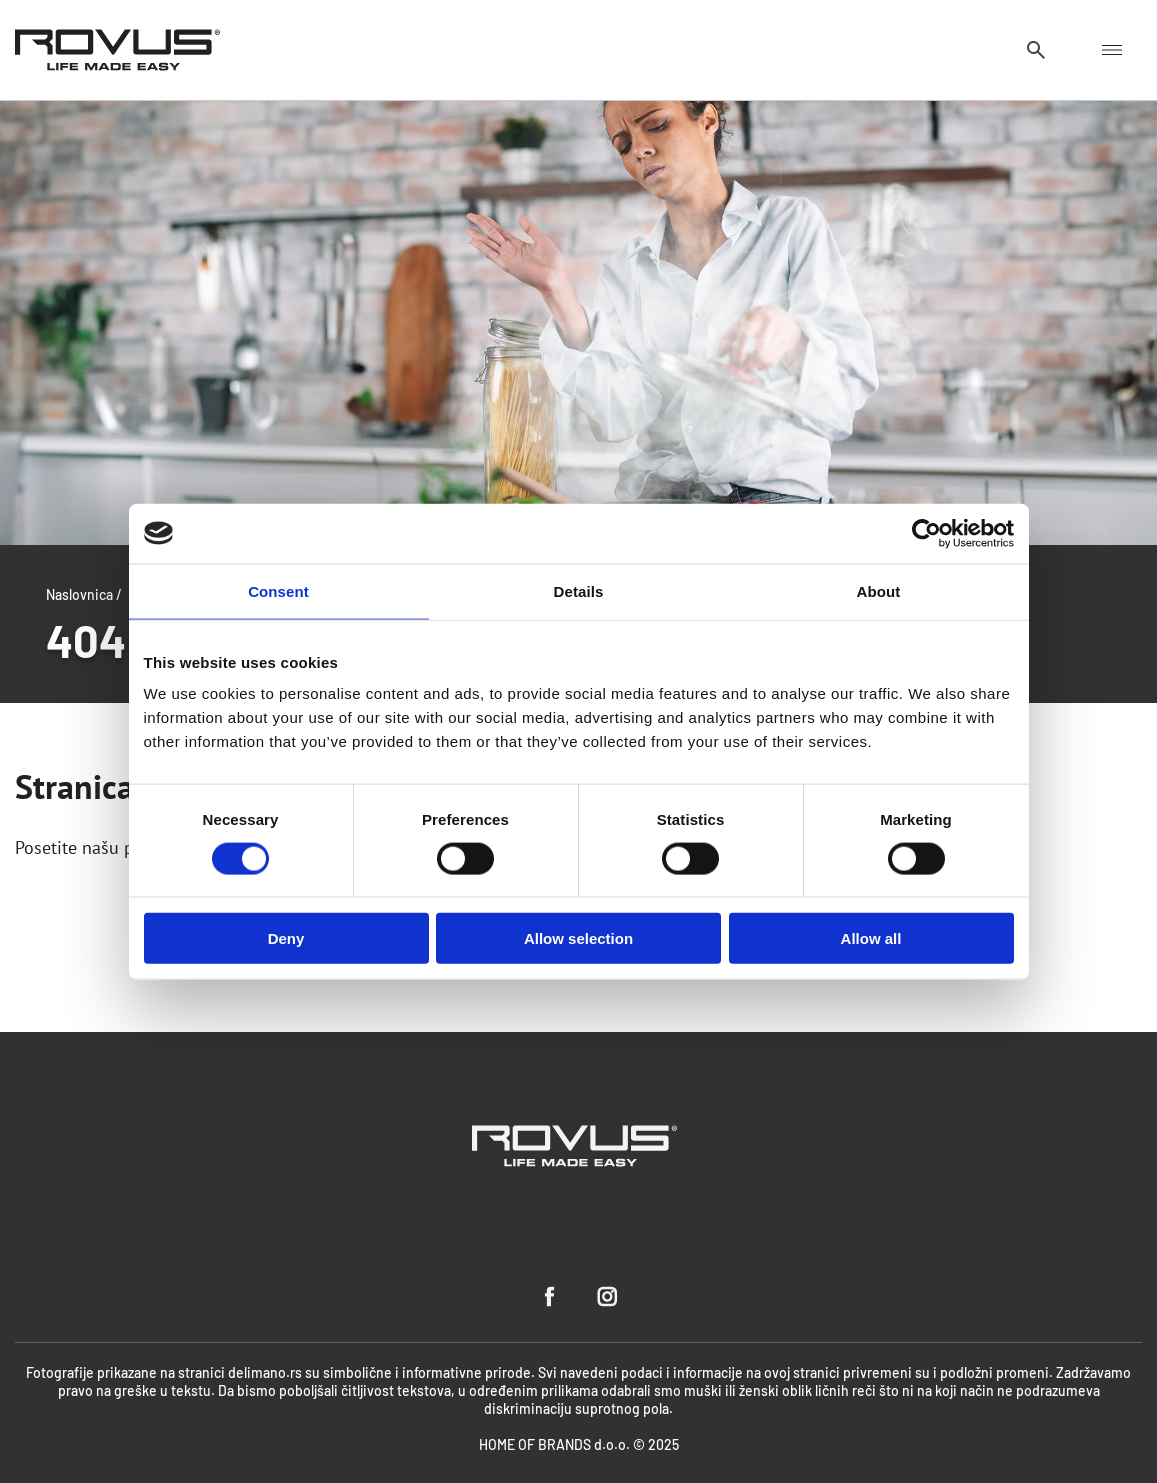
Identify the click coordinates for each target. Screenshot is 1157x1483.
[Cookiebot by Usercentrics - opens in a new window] (926, 533)
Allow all (871, 938)
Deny (286, 938)
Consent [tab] (278, 590)
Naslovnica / (84, 594)
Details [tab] (579, 590)
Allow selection (578, 938)
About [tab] (879, 590)
